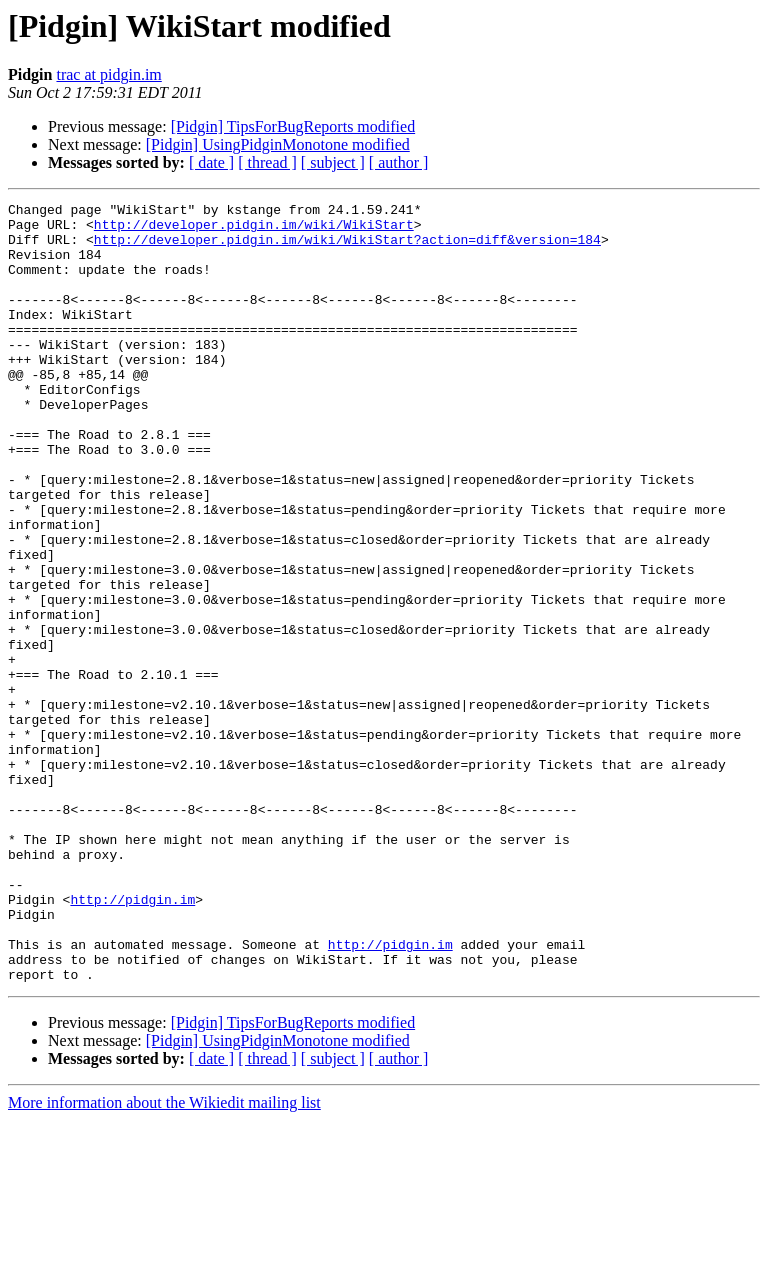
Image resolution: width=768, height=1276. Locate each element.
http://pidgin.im (132, 1040)
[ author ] (399, 162)
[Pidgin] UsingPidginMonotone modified (278, 144)
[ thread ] (267, 162)
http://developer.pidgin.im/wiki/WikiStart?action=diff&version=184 (347, 248)
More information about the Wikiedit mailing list (164, 1258)
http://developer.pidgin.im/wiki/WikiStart (254, 230)
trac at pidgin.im (108, 74)
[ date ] (211, 162)
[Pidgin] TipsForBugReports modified (293, 126)
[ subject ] (333, 162)
